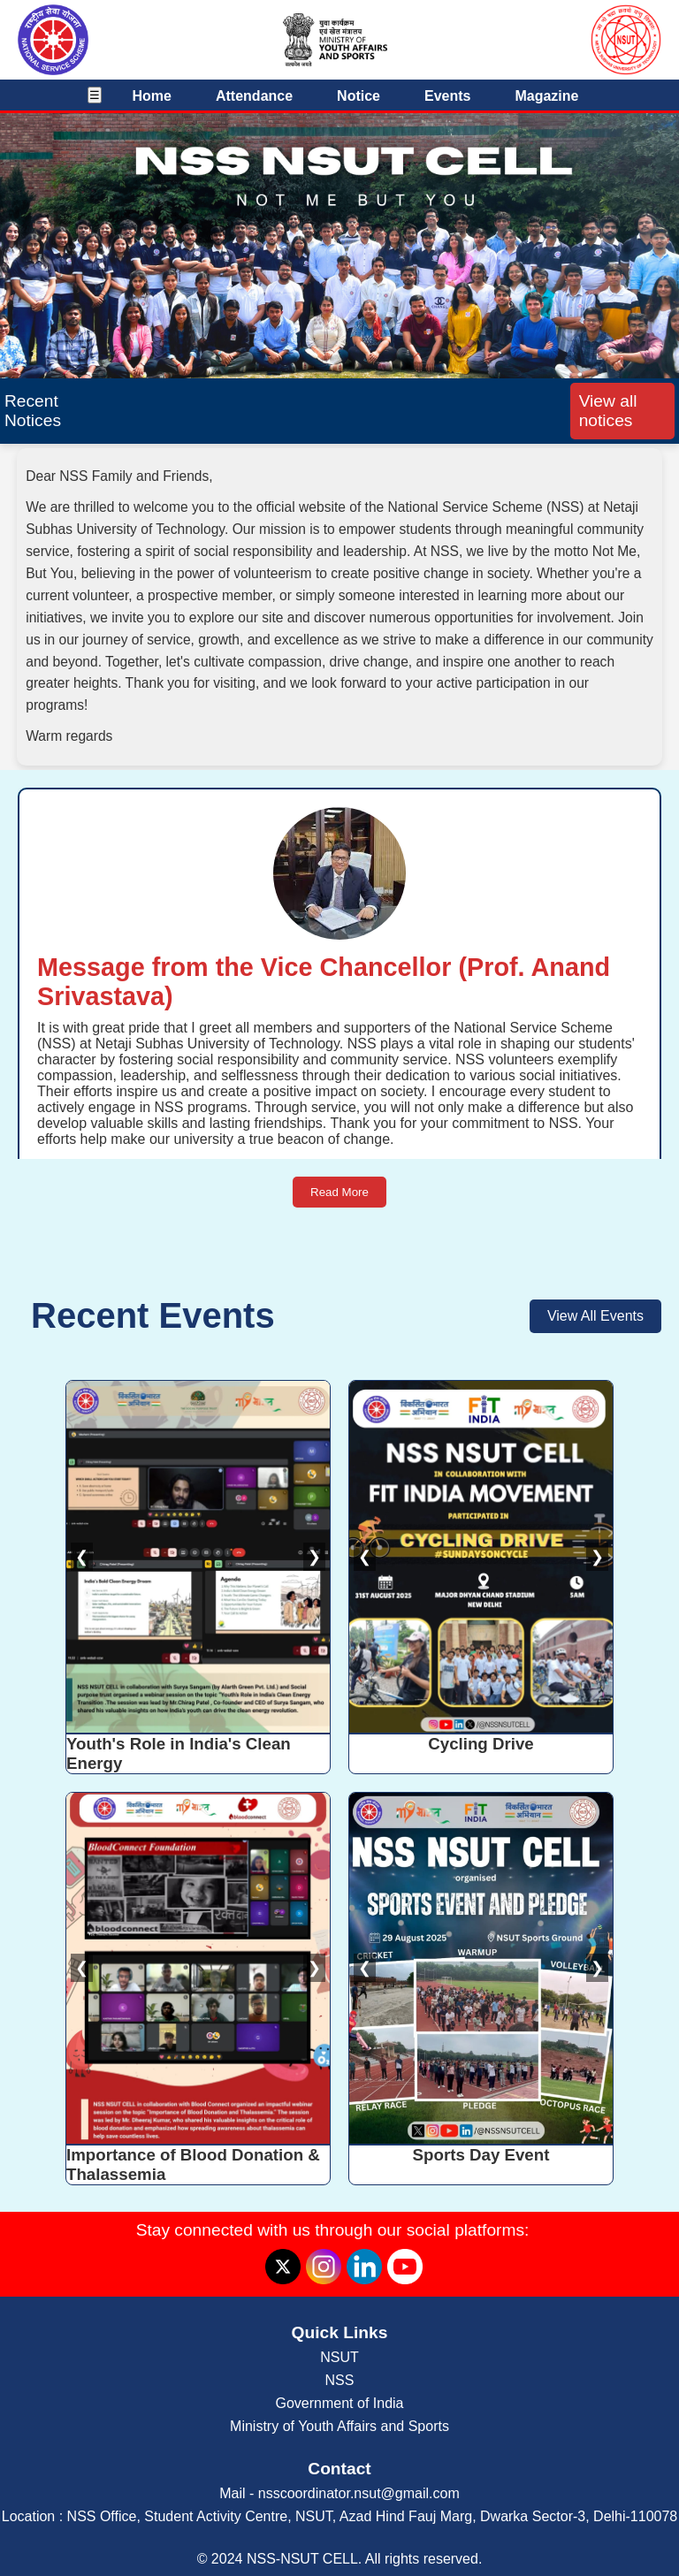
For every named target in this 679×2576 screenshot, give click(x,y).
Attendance (254, 95)
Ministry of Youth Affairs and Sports (339, 2426)
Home (152, 95)
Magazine (546, 95)
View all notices (608, 411)
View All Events (595, 1315)
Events (447, 95)
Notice (358, 95)
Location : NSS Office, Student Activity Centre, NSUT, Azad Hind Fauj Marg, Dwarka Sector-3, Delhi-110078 (340, 2516)
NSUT (339, 2357)
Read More (339, 1192)
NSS (340, 2380)
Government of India (340, 2403)
